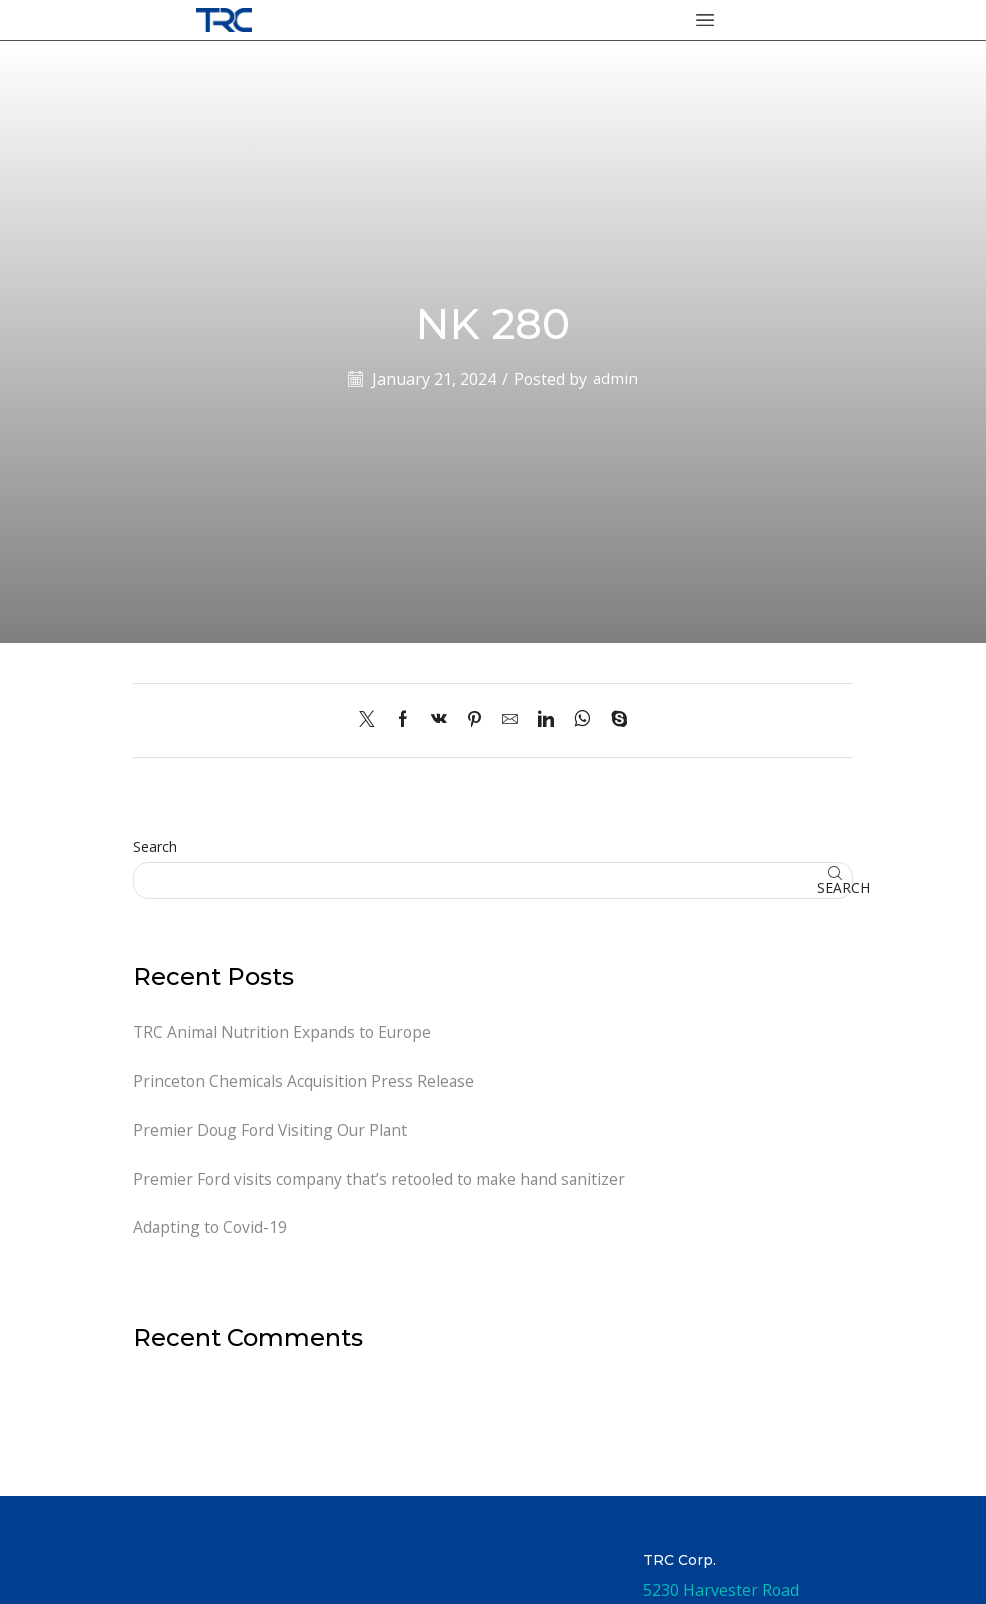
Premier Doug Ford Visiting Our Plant (272, 1131)
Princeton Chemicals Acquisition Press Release (305, 1081)
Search (155, 846)
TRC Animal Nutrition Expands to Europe (284, 1032)
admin (616, 379)
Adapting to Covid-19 (210, 1229)
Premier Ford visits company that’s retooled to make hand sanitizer (381, 1180)
